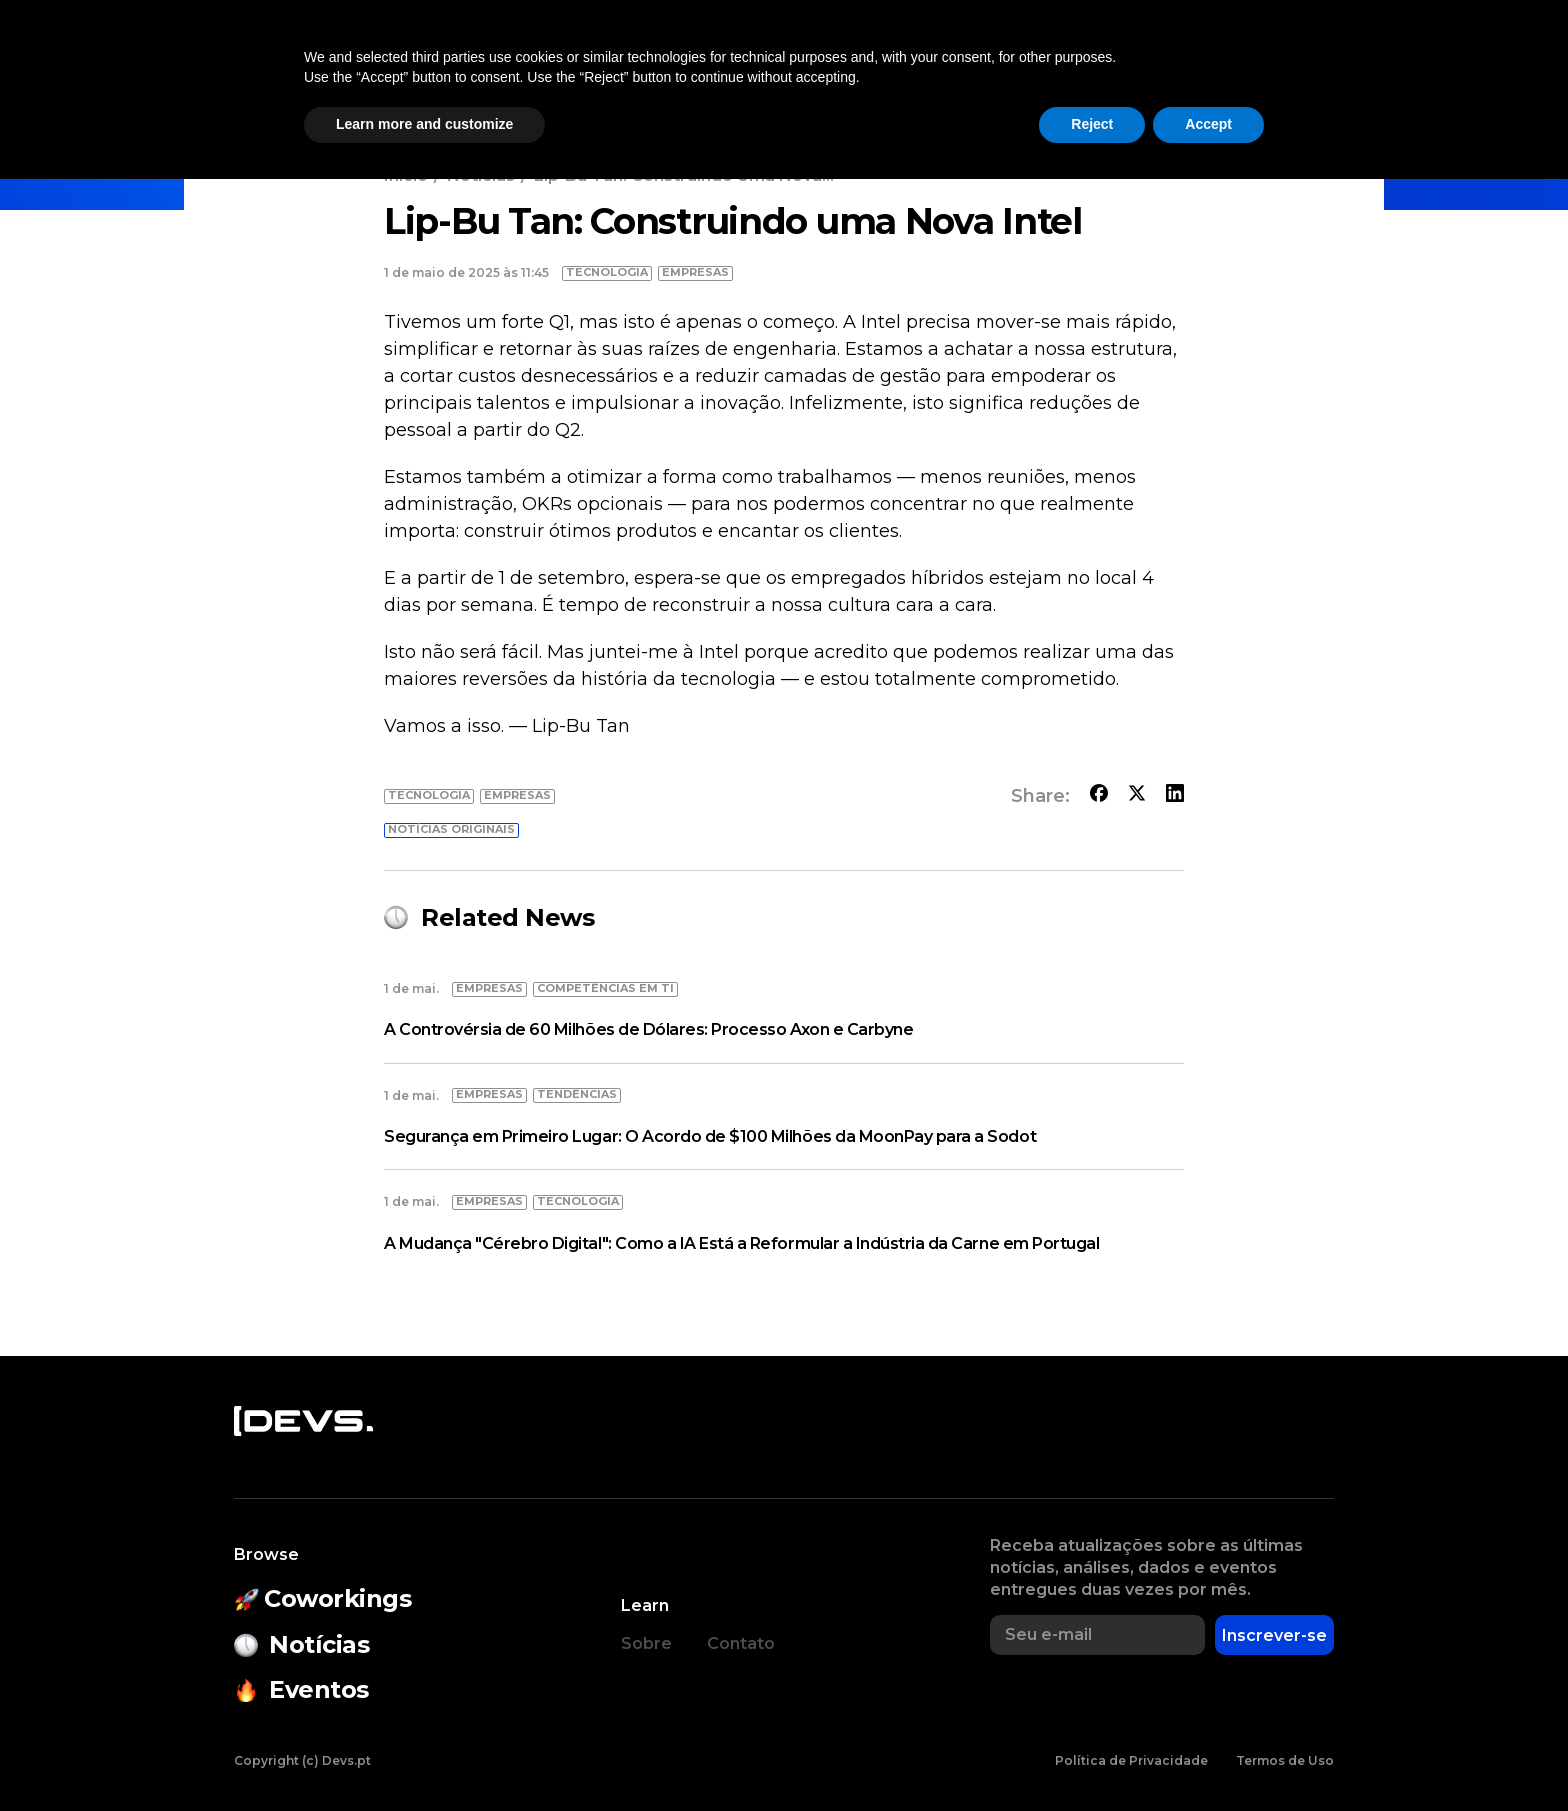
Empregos (1141, 66)
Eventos (627, 66)
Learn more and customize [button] (424, 1756)
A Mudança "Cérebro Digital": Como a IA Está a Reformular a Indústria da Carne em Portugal (741, 1243)
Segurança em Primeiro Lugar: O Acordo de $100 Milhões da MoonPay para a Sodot (710, 1136)
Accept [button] (1208, 1756)
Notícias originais (451, 829)
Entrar (1341, 66)
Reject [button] (1092, 1756)
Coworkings (505, 66)
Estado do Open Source (819, 66)
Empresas (1019, 66)
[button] (1248, 66)
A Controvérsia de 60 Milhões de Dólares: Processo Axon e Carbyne (648, 1029)
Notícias (383, 66)
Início (406, 175)
